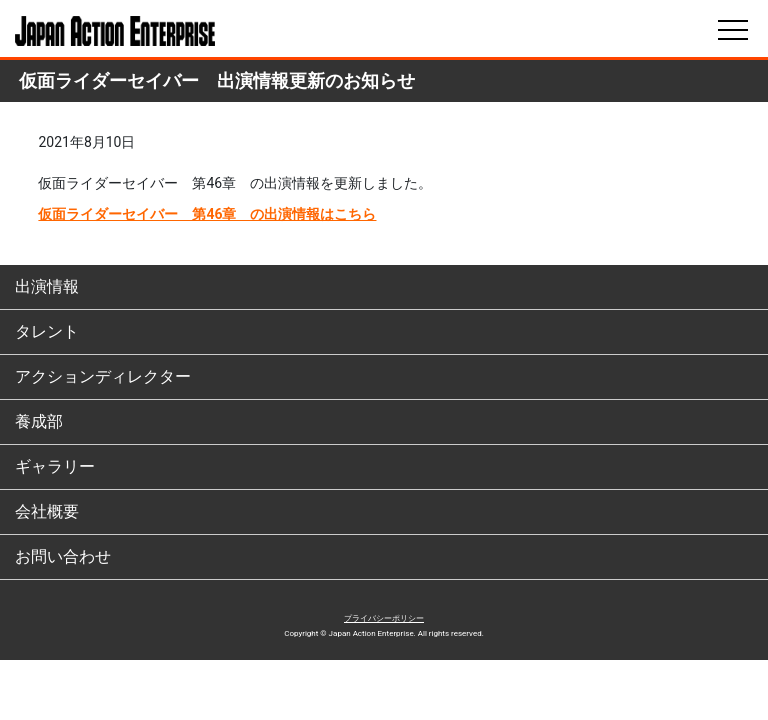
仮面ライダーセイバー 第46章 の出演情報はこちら (207, 214)
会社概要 (47, 511)
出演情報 (47, 286)
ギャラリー (55, 466)
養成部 (39, 421)
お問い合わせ (63, 556)
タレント (47, 331)
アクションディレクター (103, 376)
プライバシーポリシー (384, 618)
